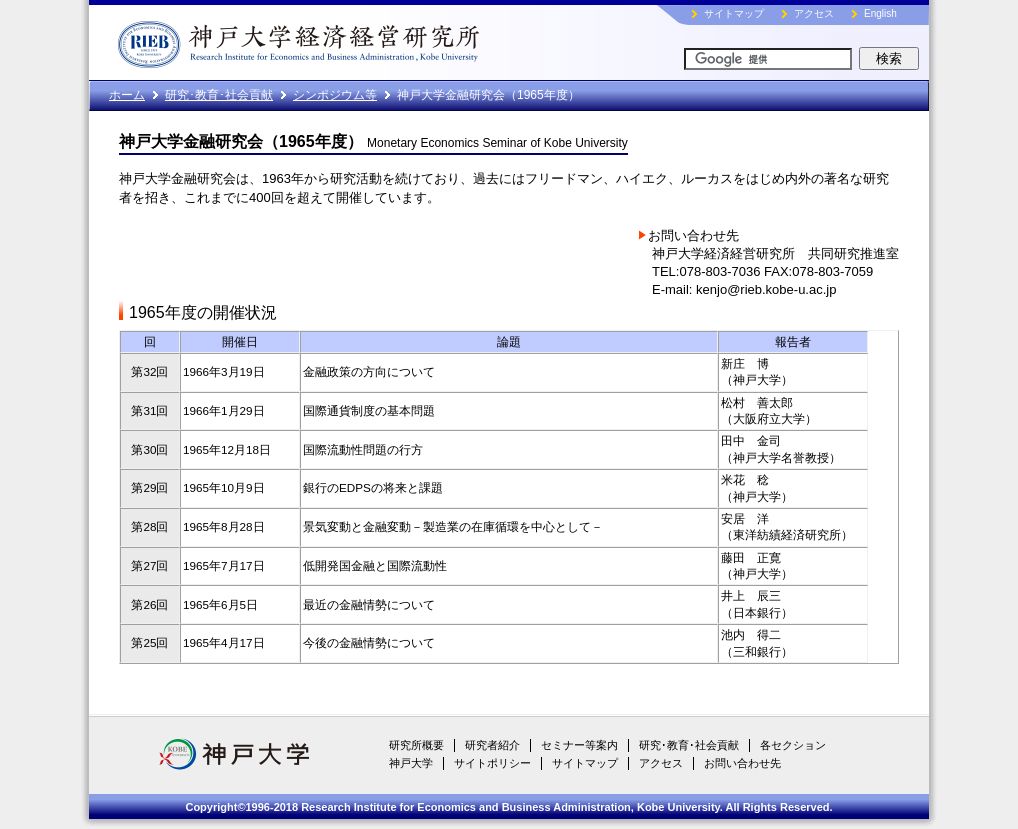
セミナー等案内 (579, 745)
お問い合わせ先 (742, 763)
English (880, 13)
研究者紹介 (492, 745)
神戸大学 (411, 763)
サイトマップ (734, 13)
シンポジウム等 (335, 95)
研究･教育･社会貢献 (219, 95)
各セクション (793, 745)
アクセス (814, 13)
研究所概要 (416, 745)
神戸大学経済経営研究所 (344, 40)
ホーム (127, 95)
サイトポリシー (492, 763)
